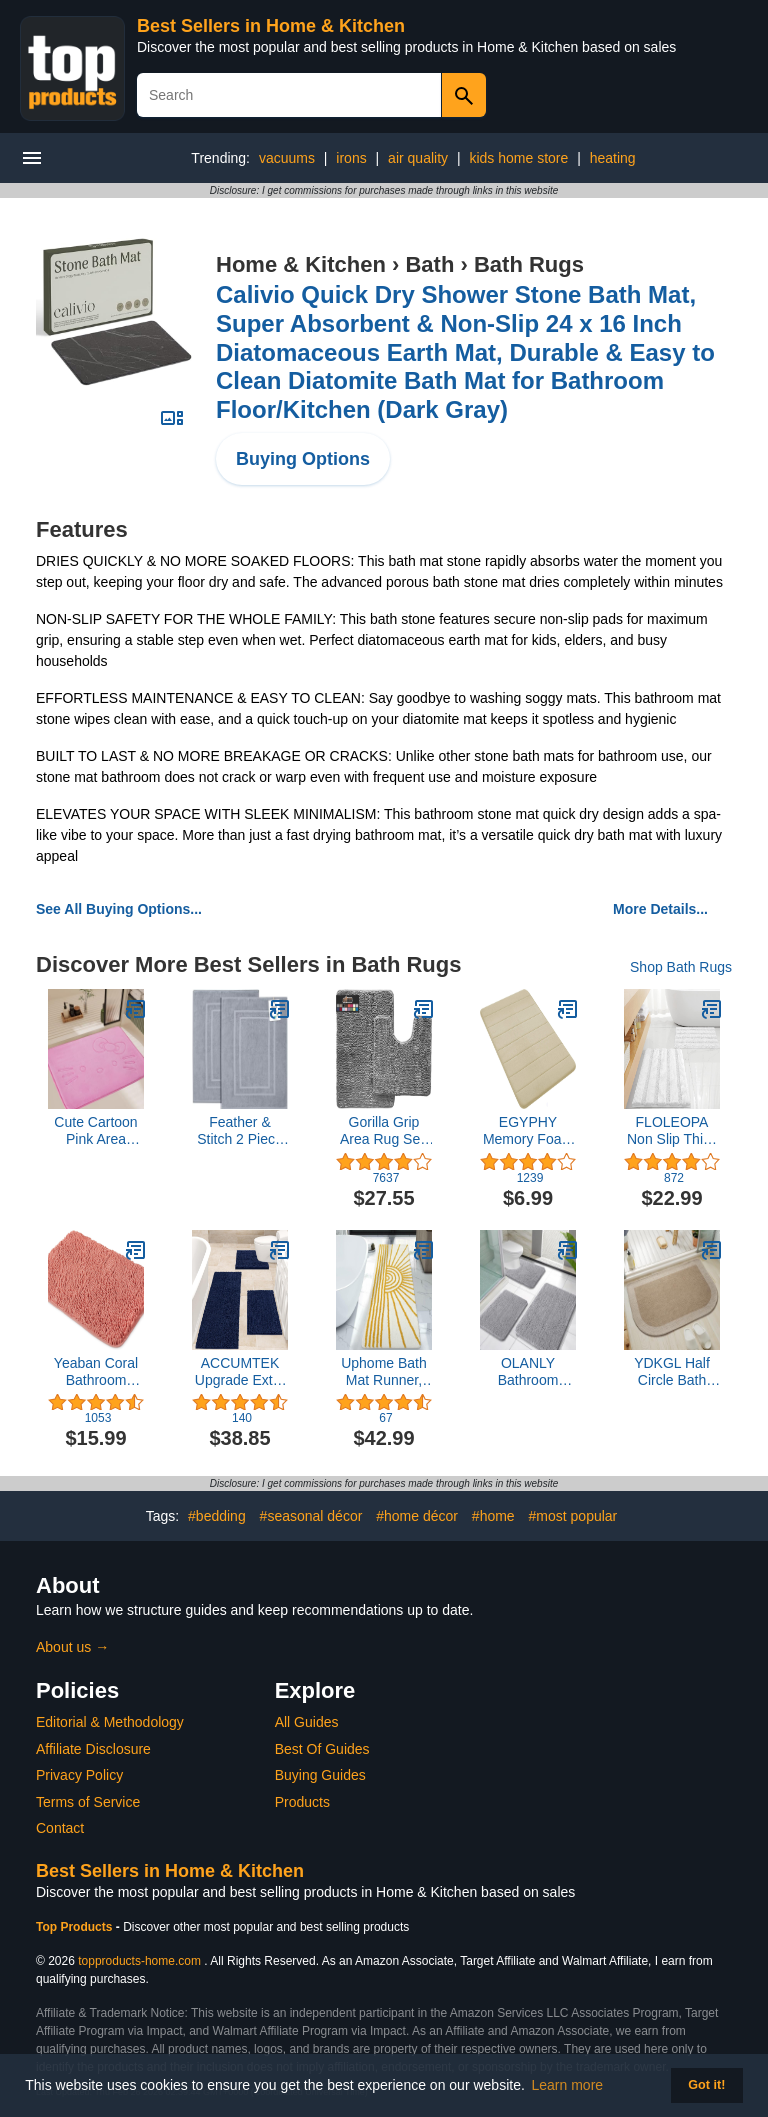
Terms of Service (88, 1802)
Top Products (76, 1927)
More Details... (660, 909)
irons (351, 158)
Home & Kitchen (301, 264)
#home (493, 1516)
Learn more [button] (568, 2085)
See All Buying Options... (119, 909)
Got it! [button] (706, 2085)
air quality (418, 158)
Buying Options (303, 459)
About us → (72, 1647)
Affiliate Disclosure (93, 1749)
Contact (60, 1828)
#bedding (217, 1516)
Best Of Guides (322, 1749)
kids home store (518, 158)
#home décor (417, 1516)
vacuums (287, 158)
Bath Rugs (529, 264)
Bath (429, 264)
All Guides (307, 1722)
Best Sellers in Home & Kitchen (271, 26)
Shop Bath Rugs (681, 967)
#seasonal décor (311, 1516)
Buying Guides (320, 1775)
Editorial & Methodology (110, 1722)
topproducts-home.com (139, 1961)
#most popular (573, 1516)
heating (613, 158)
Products (302, 1802)
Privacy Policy (79, 1775)
